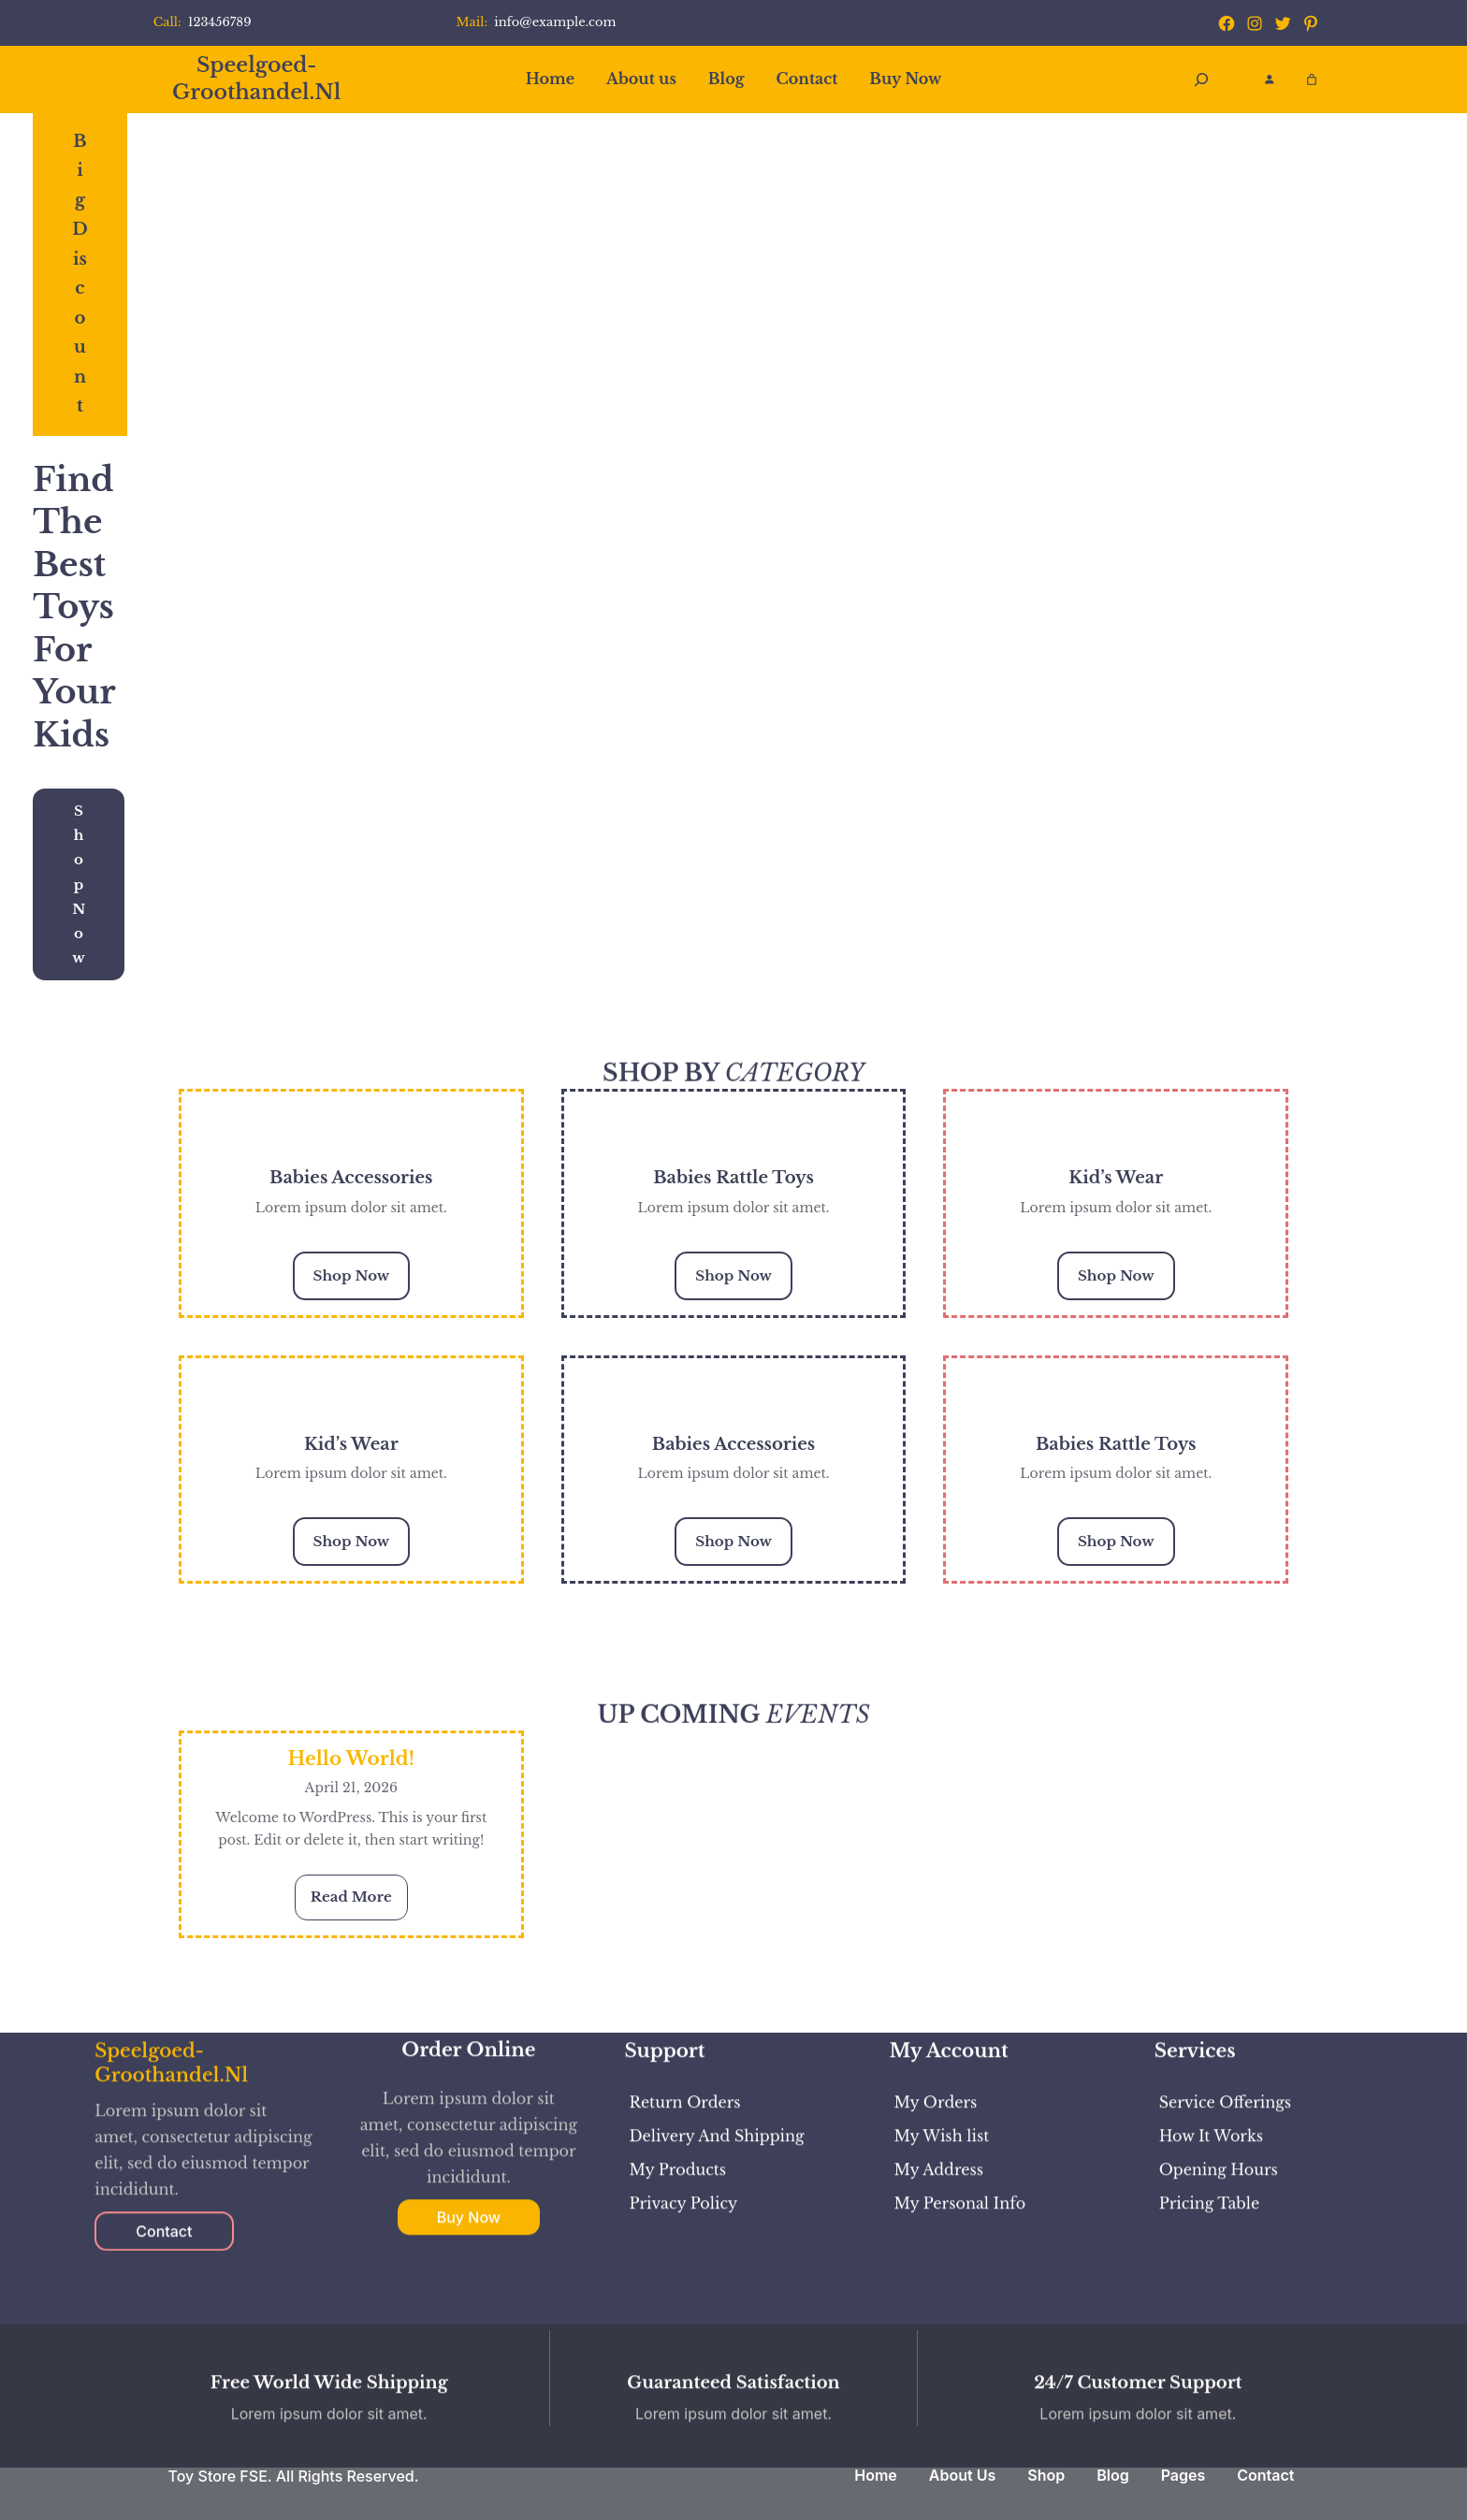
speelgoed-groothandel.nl (256, 78)
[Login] (1269, 79)
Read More (359, 1902)
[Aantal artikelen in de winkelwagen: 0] (1311, 79)
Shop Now (78, 884)
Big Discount (80, 274)
